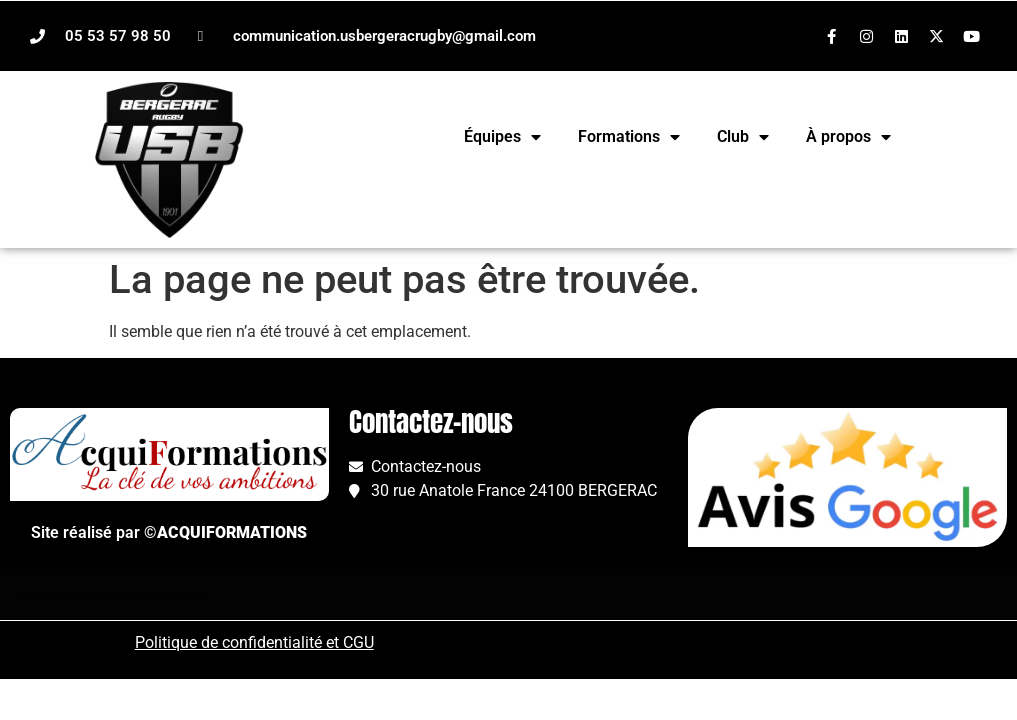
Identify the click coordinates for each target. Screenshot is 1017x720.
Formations (629, 137)
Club (743, 137)
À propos (848, 137)
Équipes (502, 137)
